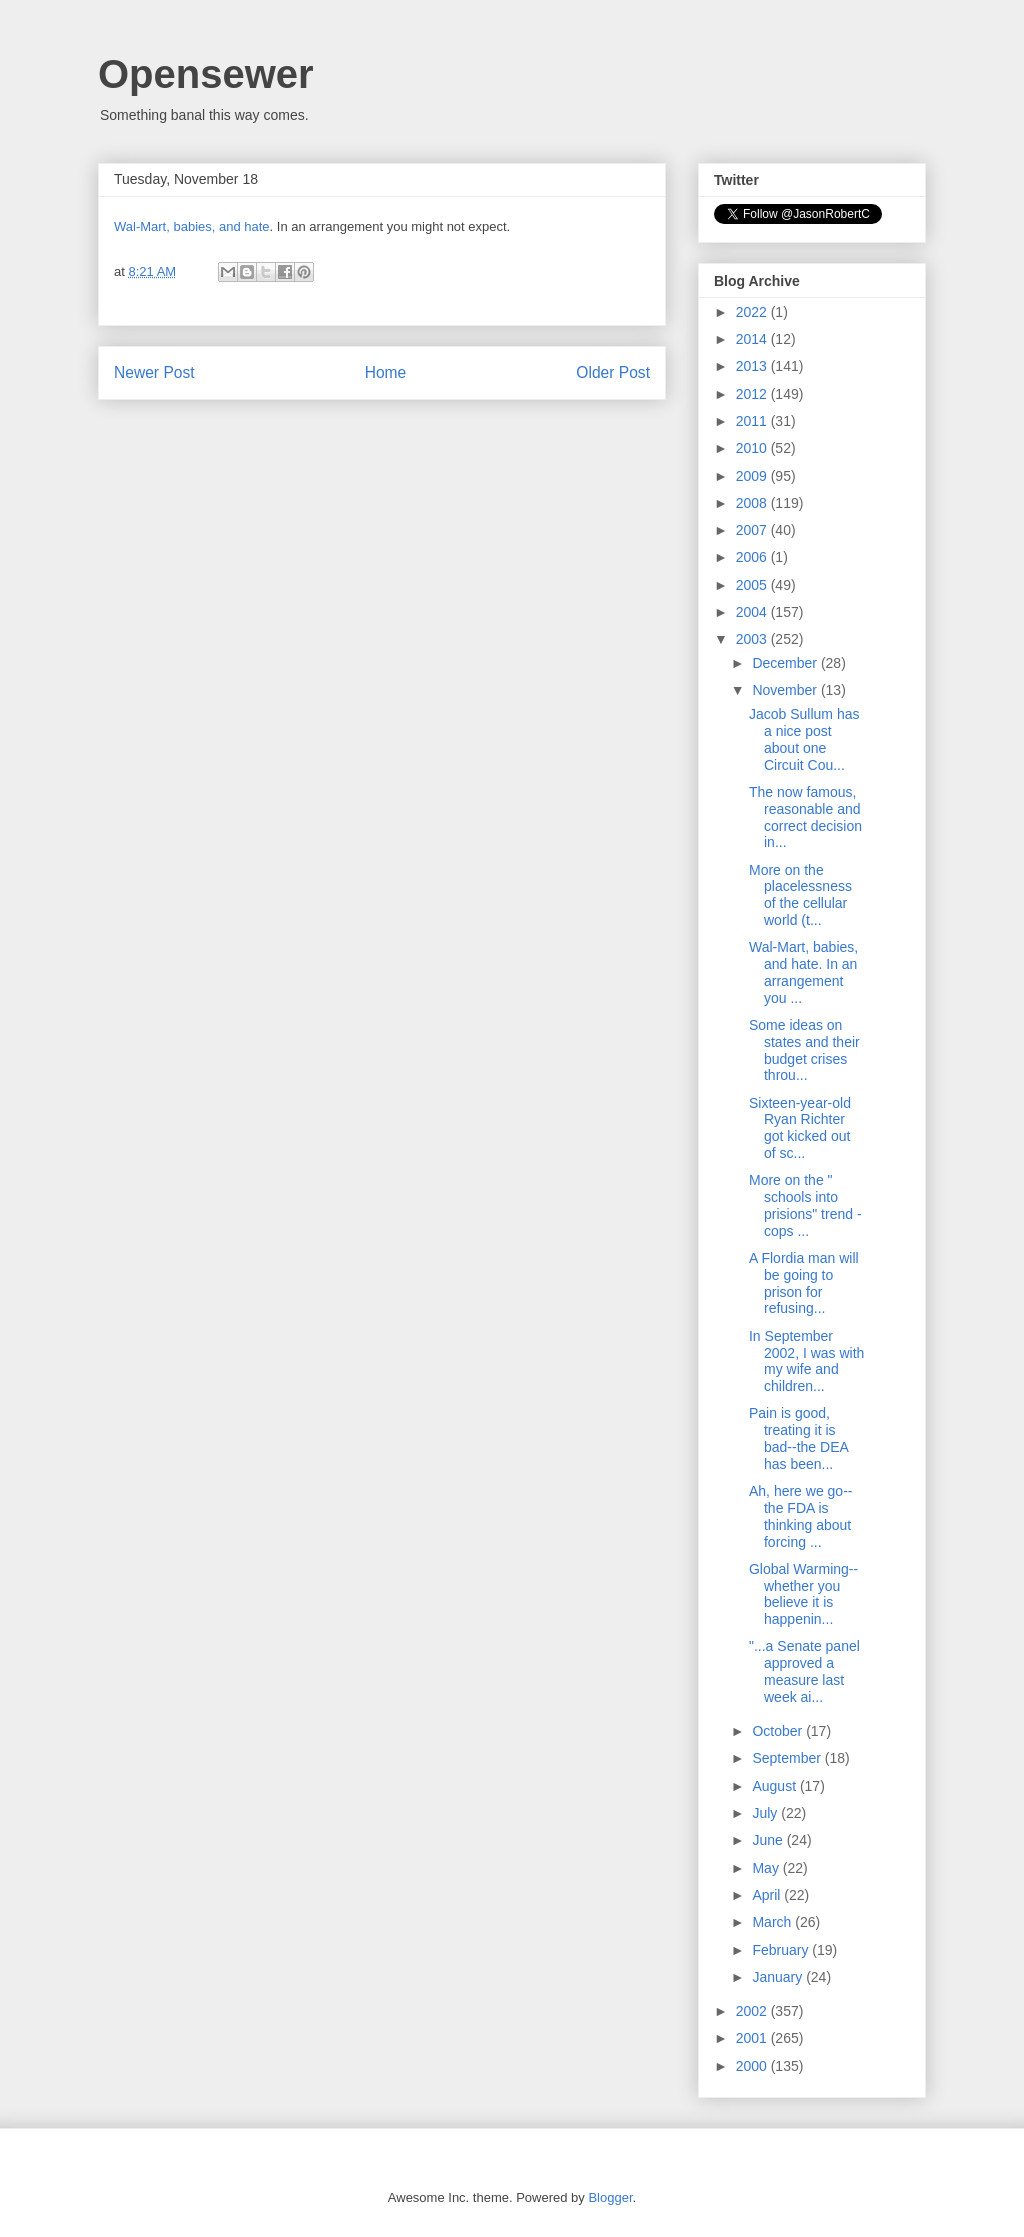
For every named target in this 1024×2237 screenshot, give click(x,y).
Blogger (610, 2197)
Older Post (613, 372)
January (779, 1977)
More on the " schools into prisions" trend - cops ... (805, 1205)
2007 (753, 530)
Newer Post (154, 372)
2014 (753, 339)
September (788, 1758)
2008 (753, 503)
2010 (753, 448)
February (782, 1950)
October (779, 1731)
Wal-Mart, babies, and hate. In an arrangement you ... (803, 972)
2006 (753, 557)
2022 (753, 312)
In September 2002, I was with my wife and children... (806, 1361)
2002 (753, 2011)
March (773, 1922)
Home (386, 372)
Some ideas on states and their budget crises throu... (804, 1050)
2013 (753, 366)
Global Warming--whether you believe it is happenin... (803, 1594)
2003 (753, 639)
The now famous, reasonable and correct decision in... (805, 817)
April (768, 1895)
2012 (753, 394)
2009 (753, 476)
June (769, 1840)
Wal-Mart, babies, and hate (192, 226)
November (786, 690)
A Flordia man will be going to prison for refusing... (804, 1283)
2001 (753, 2038)
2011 (753, 421)
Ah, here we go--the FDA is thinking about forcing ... (801, 1516)
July (766, 1813)
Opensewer (206, 74)
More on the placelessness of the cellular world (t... (800, 895)
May (767, 1868)
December (786, 663)
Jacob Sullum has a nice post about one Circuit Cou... (804, 739)
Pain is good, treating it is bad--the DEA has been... (798, 1438)
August (775, 1786)
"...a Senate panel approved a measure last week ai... (804, 1671)
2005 (753, 585)
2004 (753, 612)
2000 (753, 2066)
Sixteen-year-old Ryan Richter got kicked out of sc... (800, 1128)
